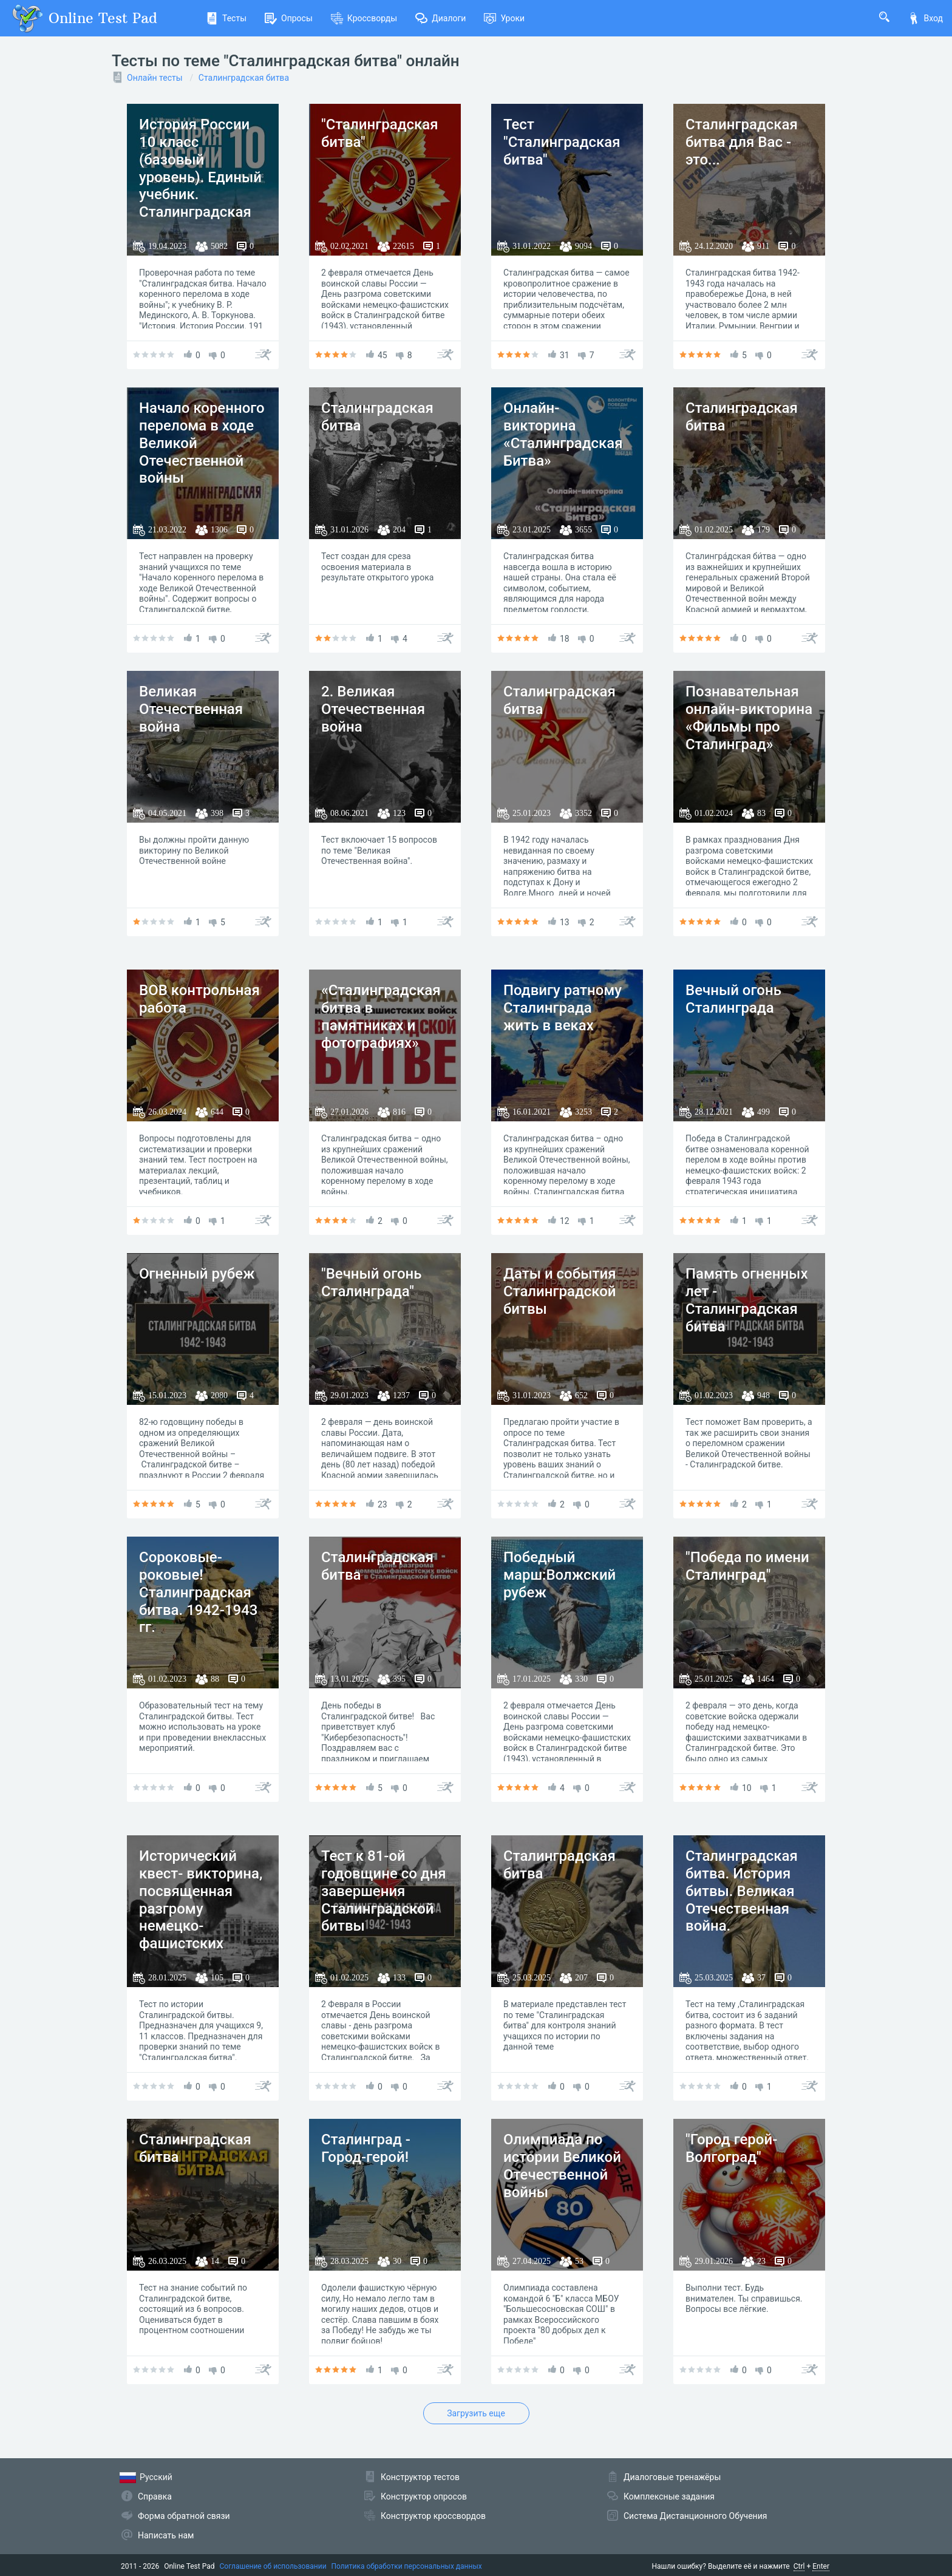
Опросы (289, 18)
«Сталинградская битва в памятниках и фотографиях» (381, 1016)
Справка (155, 2496)
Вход (925, 18)
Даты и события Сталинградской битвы (559, 1291)
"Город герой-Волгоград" (731, 2148)
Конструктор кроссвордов (433, 2516)
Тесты (226, 18)
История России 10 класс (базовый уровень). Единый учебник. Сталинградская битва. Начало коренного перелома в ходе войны (200, 203)
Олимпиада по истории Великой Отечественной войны (562, 2165)
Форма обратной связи (184, 2516)
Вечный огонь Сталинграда (733, 999)
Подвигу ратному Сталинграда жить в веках (562, 1008)
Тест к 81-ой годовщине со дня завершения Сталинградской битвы (383, 1890)
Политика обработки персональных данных (407, 2566)
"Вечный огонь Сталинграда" (371, 1282)
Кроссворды (364, 18)
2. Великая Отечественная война (373, 709)
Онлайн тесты (155, 78)
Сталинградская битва (244, 78)
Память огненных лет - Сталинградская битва (746, 1299)
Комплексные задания (669, 2496)
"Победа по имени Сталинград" (747, 1566)
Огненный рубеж (197, 1273)
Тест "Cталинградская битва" (561, 142)
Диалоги (440, 18)
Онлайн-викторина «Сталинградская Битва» (563, 434)
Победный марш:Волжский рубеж (559, 1575)
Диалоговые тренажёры (672, 2477)
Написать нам (166, 2535)
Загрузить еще (476, 2413)
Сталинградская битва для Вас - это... (741, 142)
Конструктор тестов (420, 2477)
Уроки (504, 18)
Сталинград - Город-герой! (365, 2148)
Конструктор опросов (424, 2496)
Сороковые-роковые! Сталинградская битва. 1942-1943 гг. (198, 1592)
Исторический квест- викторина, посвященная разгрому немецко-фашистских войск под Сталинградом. (200, 1917)
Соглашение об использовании (273, 2566)
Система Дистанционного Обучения (695, 2516)
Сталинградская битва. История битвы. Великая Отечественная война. (741, 1890)
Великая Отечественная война (191, 709)
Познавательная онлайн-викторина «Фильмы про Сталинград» (748, 717)
